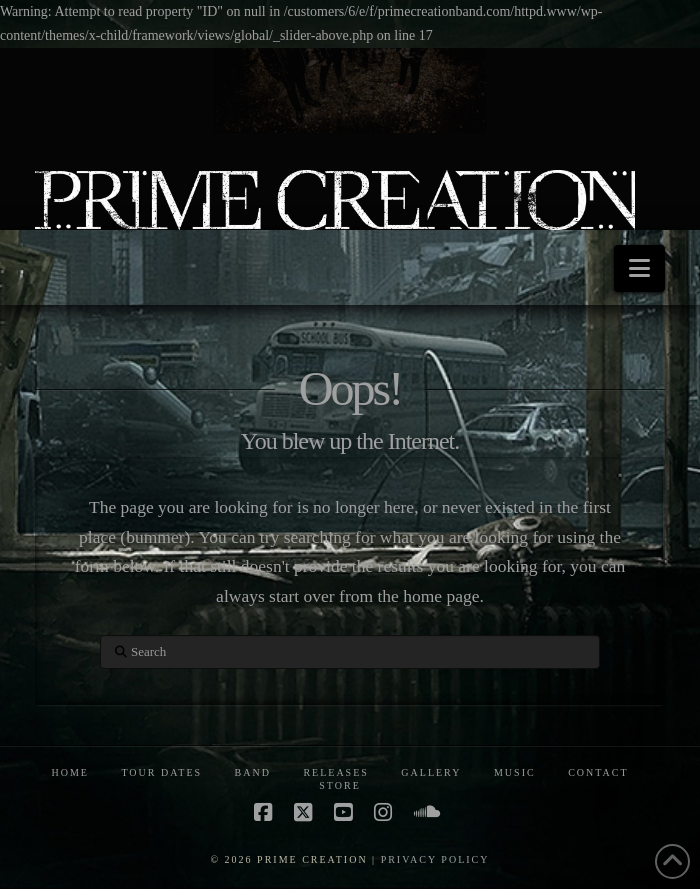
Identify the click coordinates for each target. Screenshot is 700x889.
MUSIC (515, 772)
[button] (639, 268)
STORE (340, 785)
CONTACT (598, 772)
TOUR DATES (161, 772)
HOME (69, 772)
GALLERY (431, 772)
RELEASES (335, 772)
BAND (253, 772)
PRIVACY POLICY (435, 859)
